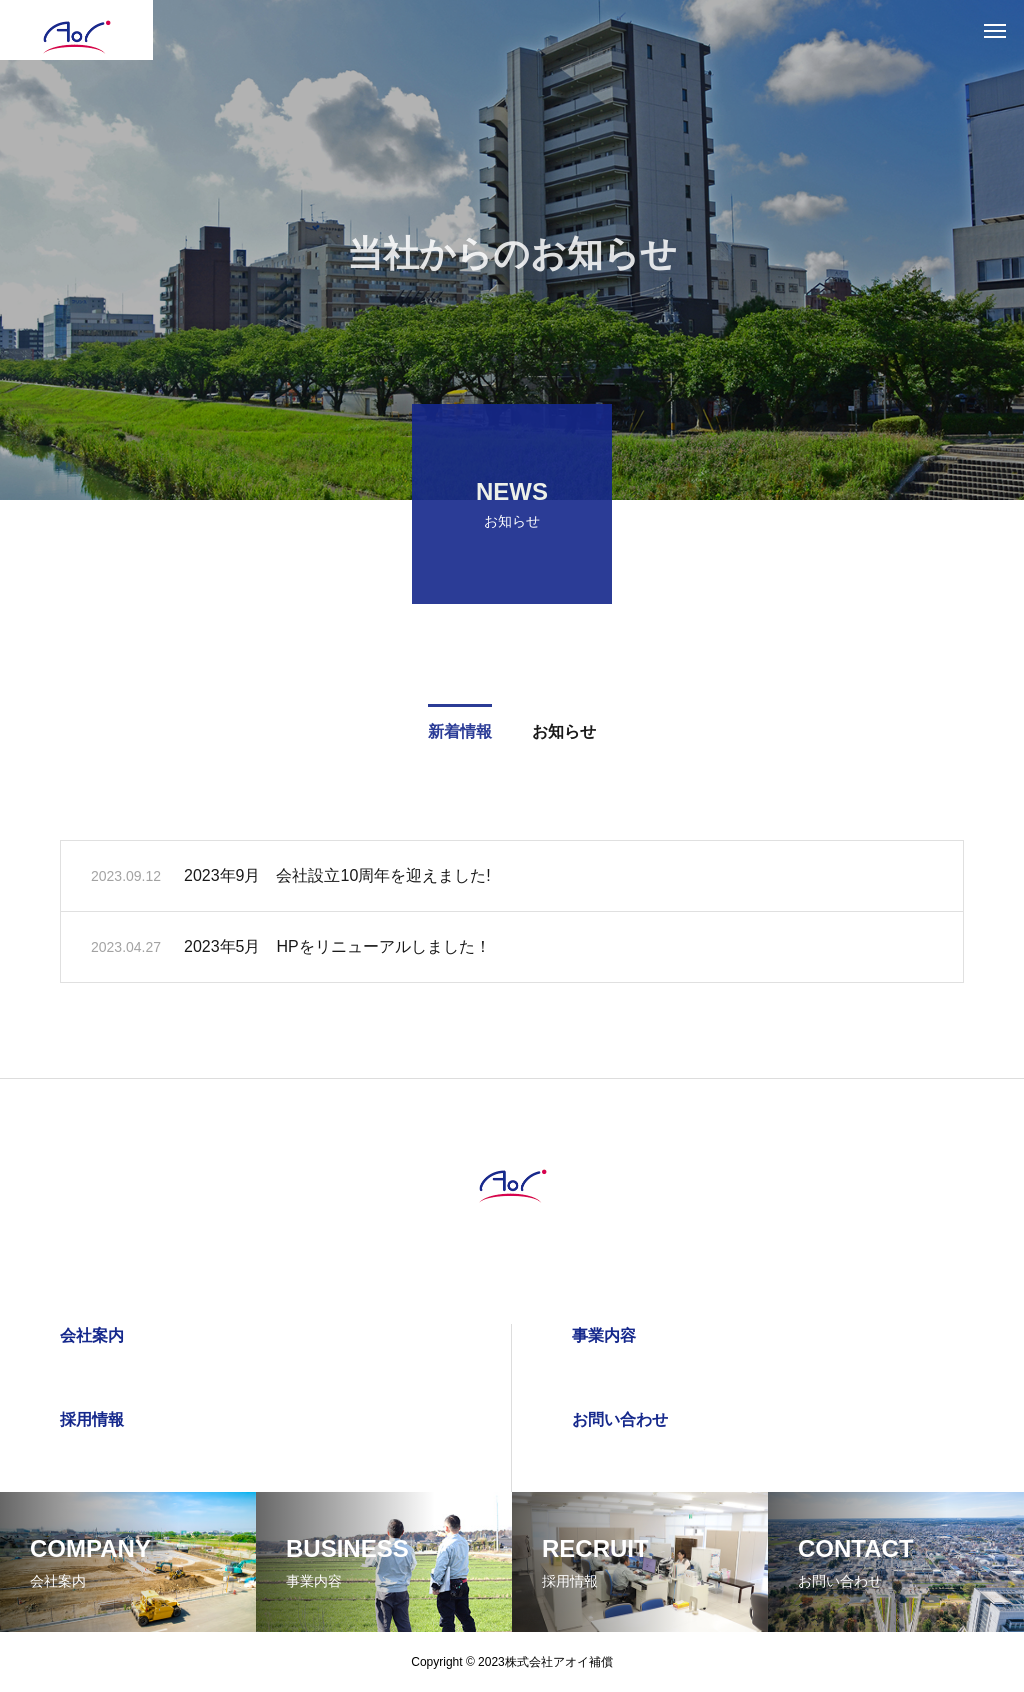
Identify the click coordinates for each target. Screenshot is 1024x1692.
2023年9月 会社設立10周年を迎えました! (337, 879)
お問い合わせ (620, 1419)
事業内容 (604, 1335)
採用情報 (92, 1419)
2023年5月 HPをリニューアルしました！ (337, 950)
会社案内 (92, 1335)
